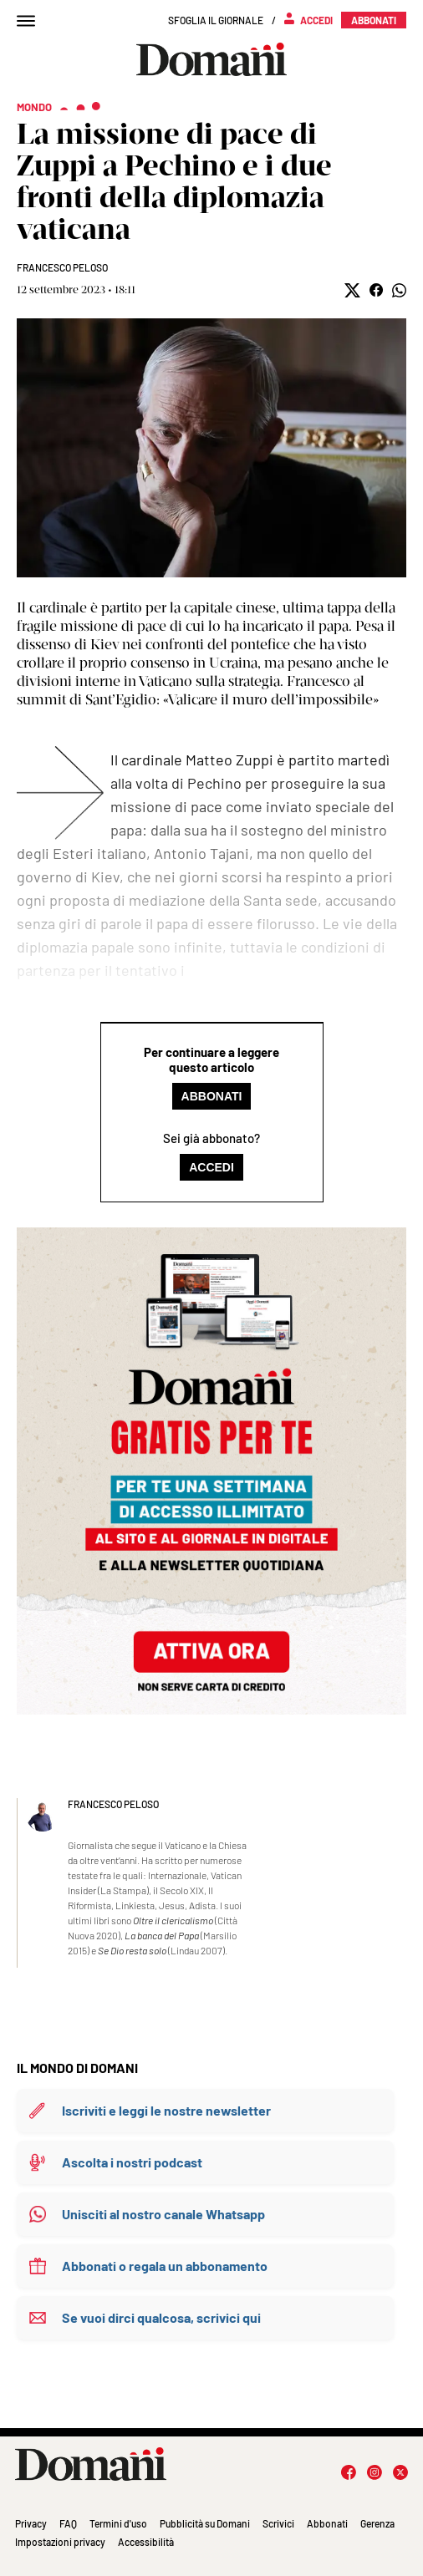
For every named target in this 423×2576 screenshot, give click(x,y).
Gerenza (377, 2523)
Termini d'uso (118, 2523)
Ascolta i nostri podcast (132, 2162)
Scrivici (278, 2523)
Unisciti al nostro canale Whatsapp (163, 2214)
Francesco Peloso (62, 267)
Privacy (31, 2523)
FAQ (68, 2523)
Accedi (211, 1167)
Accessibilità (146, 2542)
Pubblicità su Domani (205, 2523)
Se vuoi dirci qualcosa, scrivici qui (161, 2317)
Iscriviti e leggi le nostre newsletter (166, 2110)
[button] (352, 290)
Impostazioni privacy (60, 2542)
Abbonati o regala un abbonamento (165, 2266)
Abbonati (211, 1096)
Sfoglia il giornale (215, 20)
